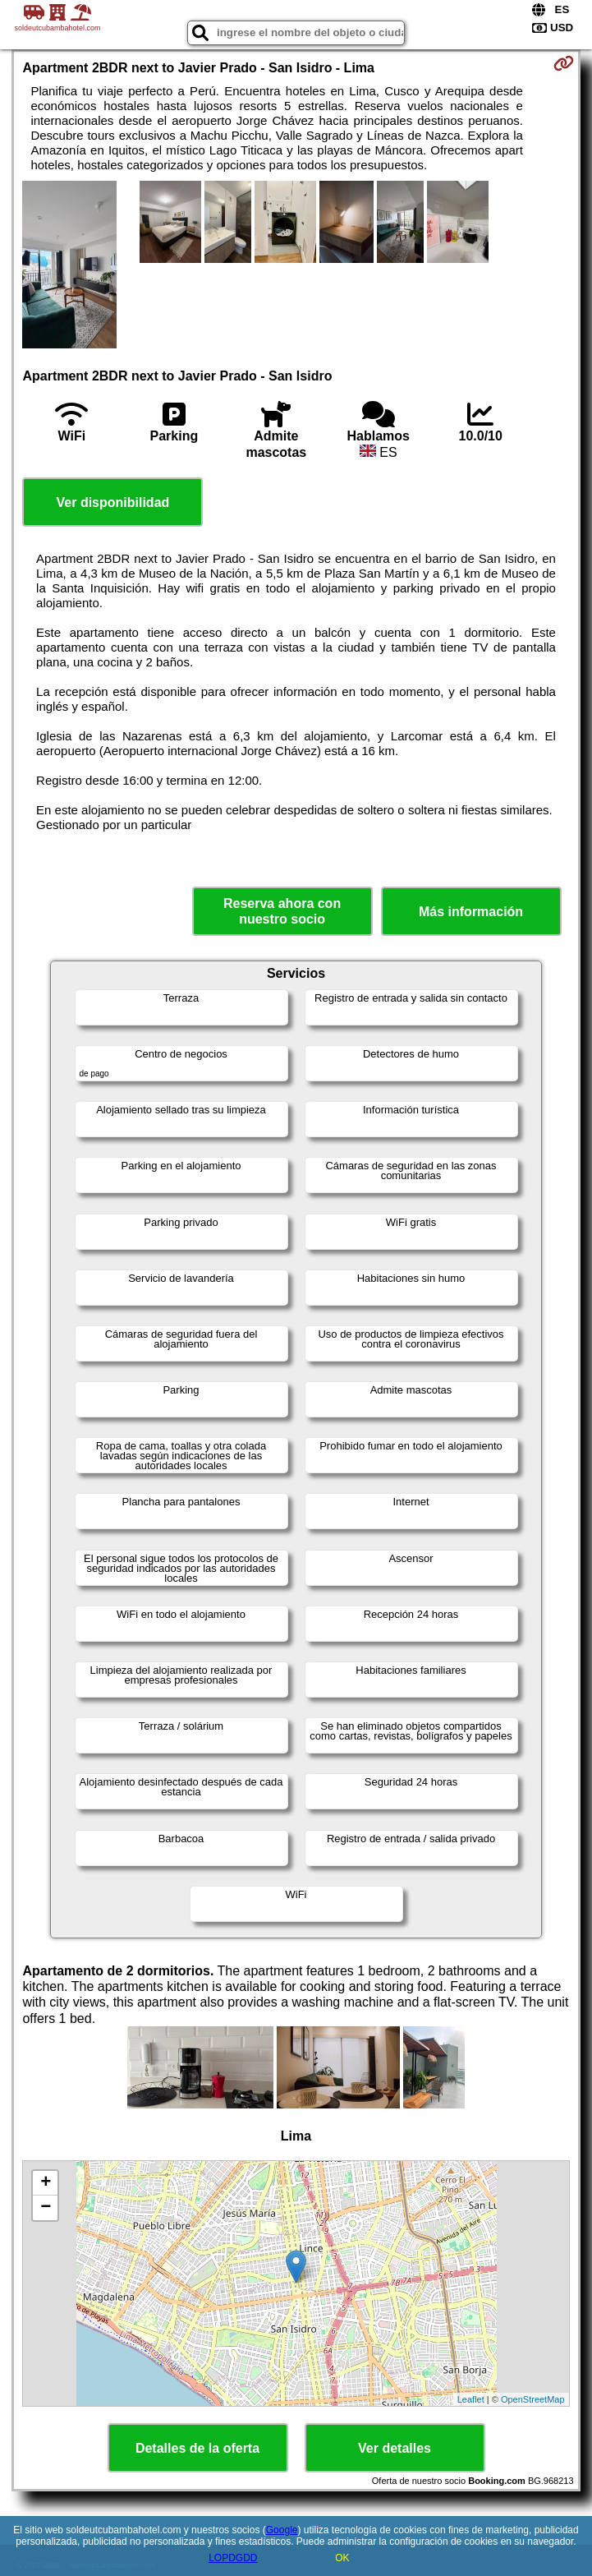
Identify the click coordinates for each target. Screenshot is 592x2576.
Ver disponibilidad (113, 502)
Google (282, 2530)
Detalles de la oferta (197, 2448)
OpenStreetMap (533, 2399)
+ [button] (45, 2183)
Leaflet (470, 2399)
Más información (471, 912)
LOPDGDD (233, 2558)
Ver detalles (394, 2448)
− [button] (45, 2208)
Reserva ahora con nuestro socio (282, 911)
